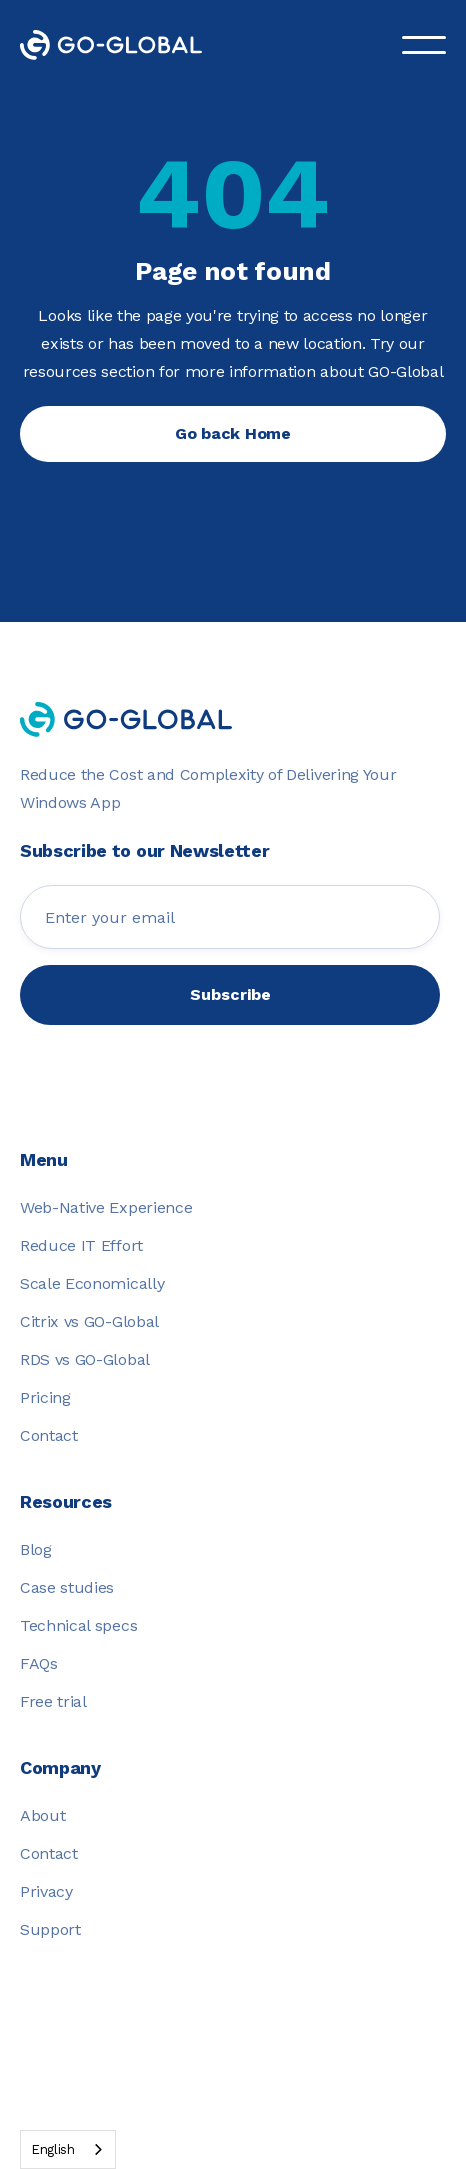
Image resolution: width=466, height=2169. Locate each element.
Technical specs (78, 1625)
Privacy (46, 1891)
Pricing (45, 1397)
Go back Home (232, 433)
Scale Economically (92, 1283)
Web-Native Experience (106, 1207)
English (53, 2149)
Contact (49, 1435)
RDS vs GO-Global (85, 1359)
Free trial (53, 1701)
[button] (424, 45)
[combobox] (68, 2149)
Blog (36, 1549)
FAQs (39, 1663)
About (42, 1815)
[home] (126, 45)
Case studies (67, 1587)
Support (50, 1929)
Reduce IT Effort (81, 1245)
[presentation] (230, 1064)
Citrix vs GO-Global (89, 1321)
